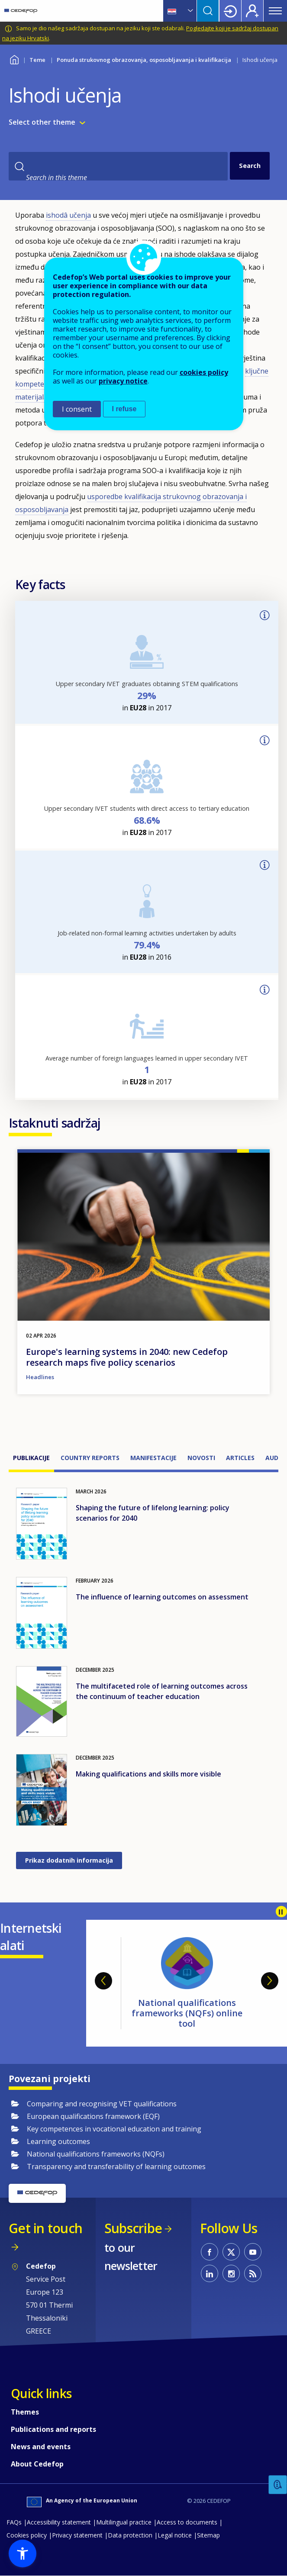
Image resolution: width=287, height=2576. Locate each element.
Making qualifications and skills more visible (148, 1774)
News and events (41, 2446)
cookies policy (204, 372)
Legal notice (175, 2535)
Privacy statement (77, 2535)
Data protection (130, 2535)
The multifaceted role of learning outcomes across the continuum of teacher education (162, 1691)
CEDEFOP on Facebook (209, 2251)
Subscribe (133, 2228)
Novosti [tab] (201, 1458)
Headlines (40, 1377)
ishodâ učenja (68, 215)
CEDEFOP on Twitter (231, 2251)
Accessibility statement (59, 2522)
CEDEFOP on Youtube (252, 2251)
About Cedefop (37, 2464)
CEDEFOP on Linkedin (209, 2273)
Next (269, 1980)
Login (230, 11)
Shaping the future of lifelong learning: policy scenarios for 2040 (152, 1513)
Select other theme (42, 122)
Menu (275, 10)
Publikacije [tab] (31, 1458)
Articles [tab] (240, 1458)
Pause (281, 1911)
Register (252, 11)
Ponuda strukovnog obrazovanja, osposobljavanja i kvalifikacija (144, 60)
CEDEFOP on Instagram (231, 2273)
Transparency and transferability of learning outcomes (116, 2166)
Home (14, 58)
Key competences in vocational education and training (114, 2129)
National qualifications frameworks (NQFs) (95, 2154)
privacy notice (123, 381)
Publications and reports (53, 2429)
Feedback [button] (278, 2485)
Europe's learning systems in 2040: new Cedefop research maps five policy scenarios (127, 1357)
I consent (77, 409)
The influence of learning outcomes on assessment (162, 1597)
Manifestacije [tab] (153, 1458)
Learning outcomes (58, 2141)
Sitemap (208, 2535)
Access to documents (187, 2522)
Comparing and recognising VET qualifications (102, 2104)
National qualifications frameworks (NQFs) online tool (187, 2013)
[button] (22, 2553)
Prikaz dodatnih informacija (69, 1860)
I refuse (124, 409)
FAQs (14, 2522)
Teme (37, 60)
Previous (103, 1980)
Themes (25, 2412)
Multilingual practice (124, 2522)
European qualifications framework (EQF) (93, 2116)
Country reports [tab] (90, 1458)
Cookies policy (26, 2535)
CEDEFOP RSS (252, 2273)
